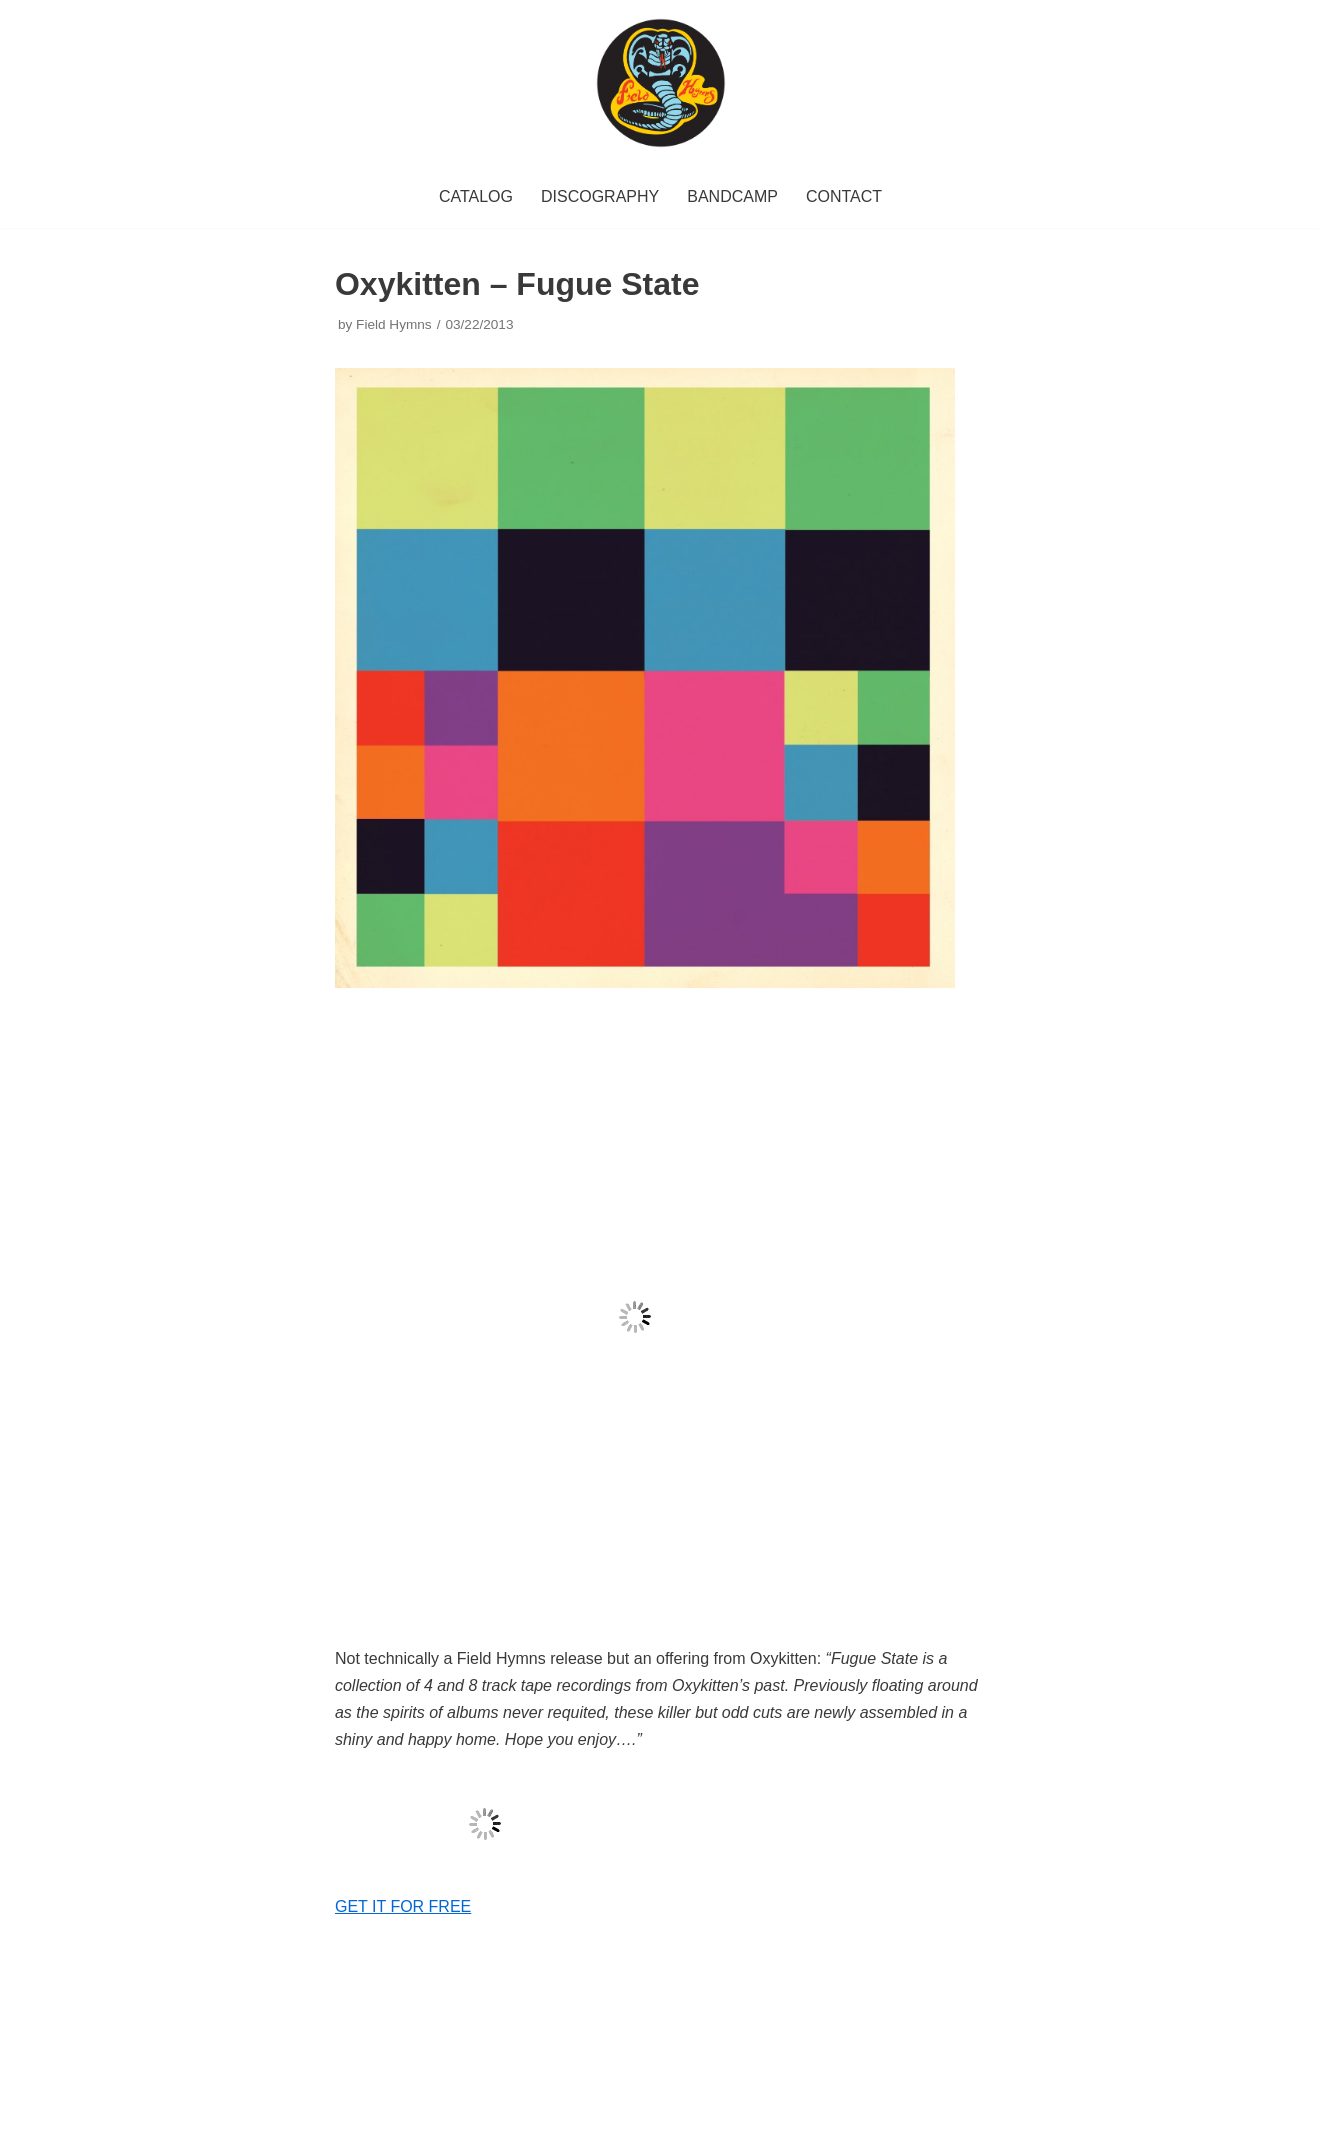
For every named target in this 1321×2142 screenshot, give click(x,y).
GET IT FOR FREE (403, 1906)
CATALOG (476, 196)
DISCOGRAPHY (600, 196)
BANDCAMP (732, 196)
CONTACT (844, 196)
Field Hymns (394, 324)
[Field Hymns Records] (661, 83)
